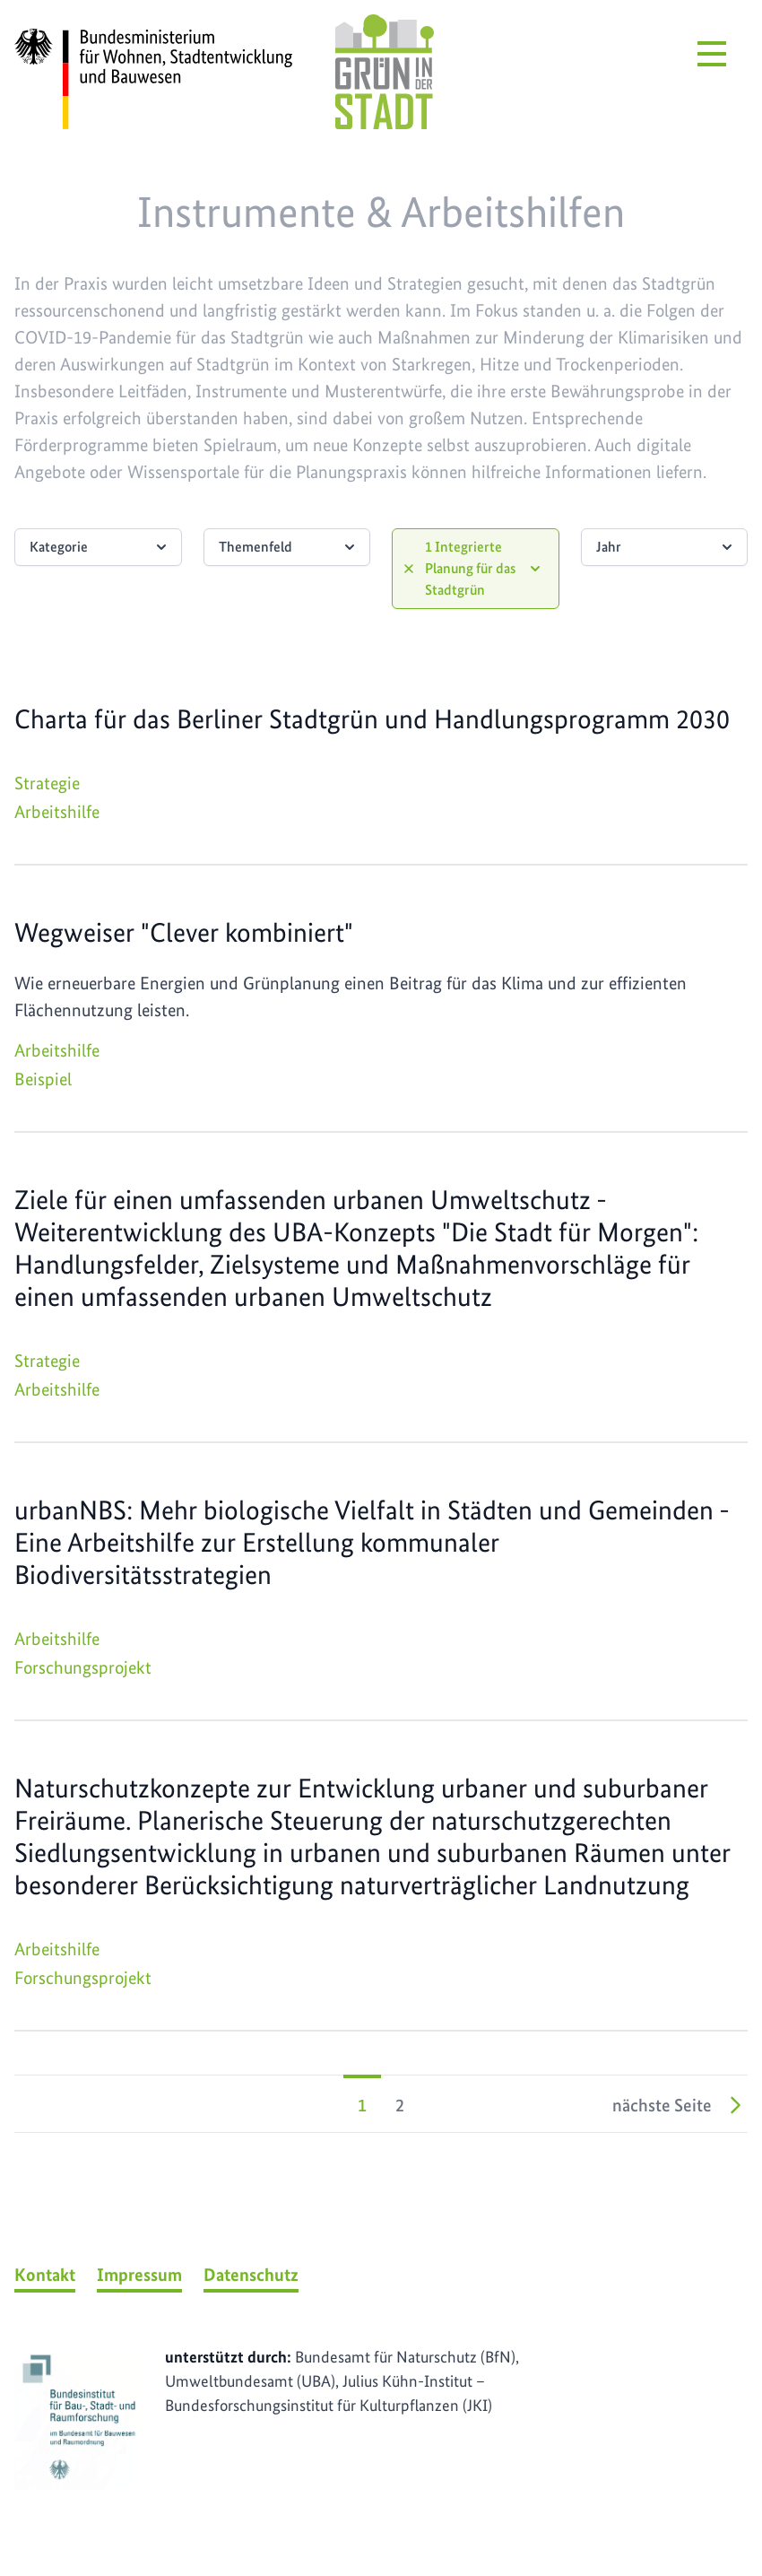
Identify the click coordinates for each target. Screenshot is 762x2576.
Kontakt (44, 2274)
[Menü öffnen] (711, 53)
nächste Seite (680, 2105)
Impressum (139, 2274)
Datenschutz (251, 2274)
